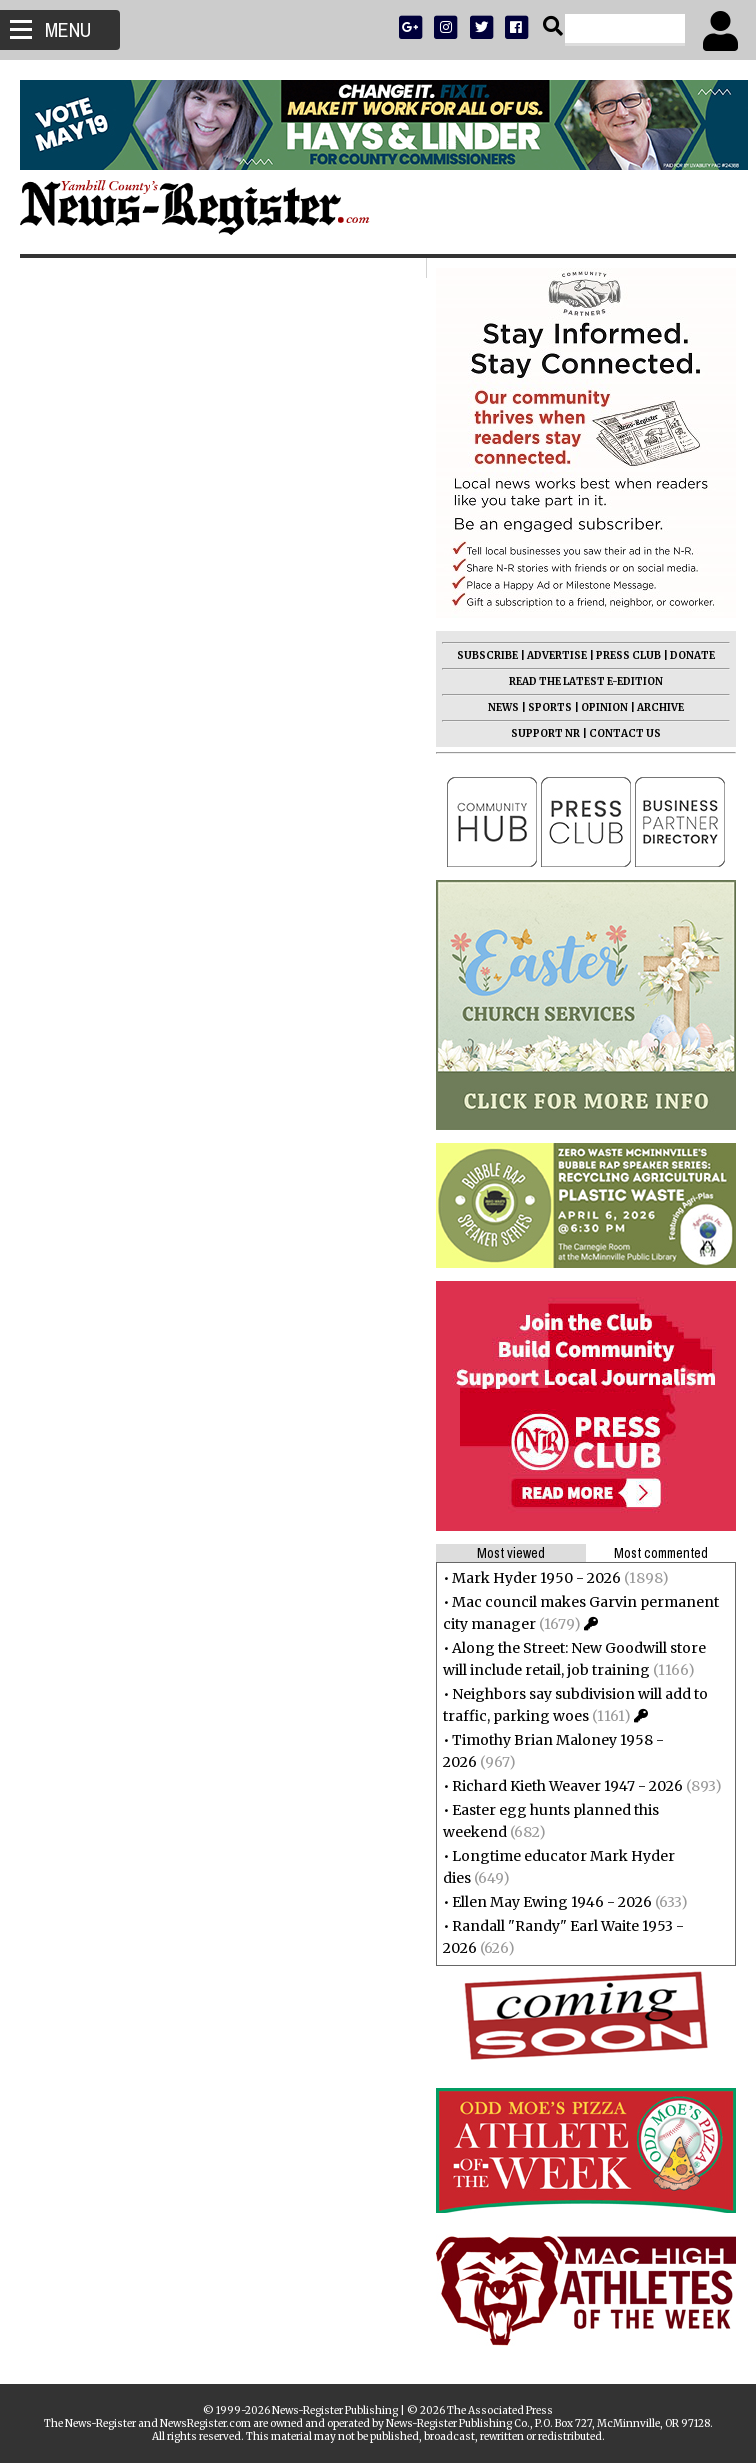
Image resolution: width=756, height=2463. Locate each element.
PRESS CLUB (628, 655)
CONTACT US (625, 733)
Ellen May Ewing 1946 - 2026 (552, 1902)
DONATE (692, 655)
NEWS (503, 707)
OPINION (604, 707)
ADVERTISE (557, 655)
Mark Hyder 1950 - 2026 (536, 1578)
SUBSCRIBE (487, 655)
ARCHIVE (660, 707)
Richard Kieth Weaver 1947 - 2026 (567, 1786)
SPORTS (550, 707)
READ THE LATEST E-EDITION (586, 681)
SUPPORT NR (545, 733)
